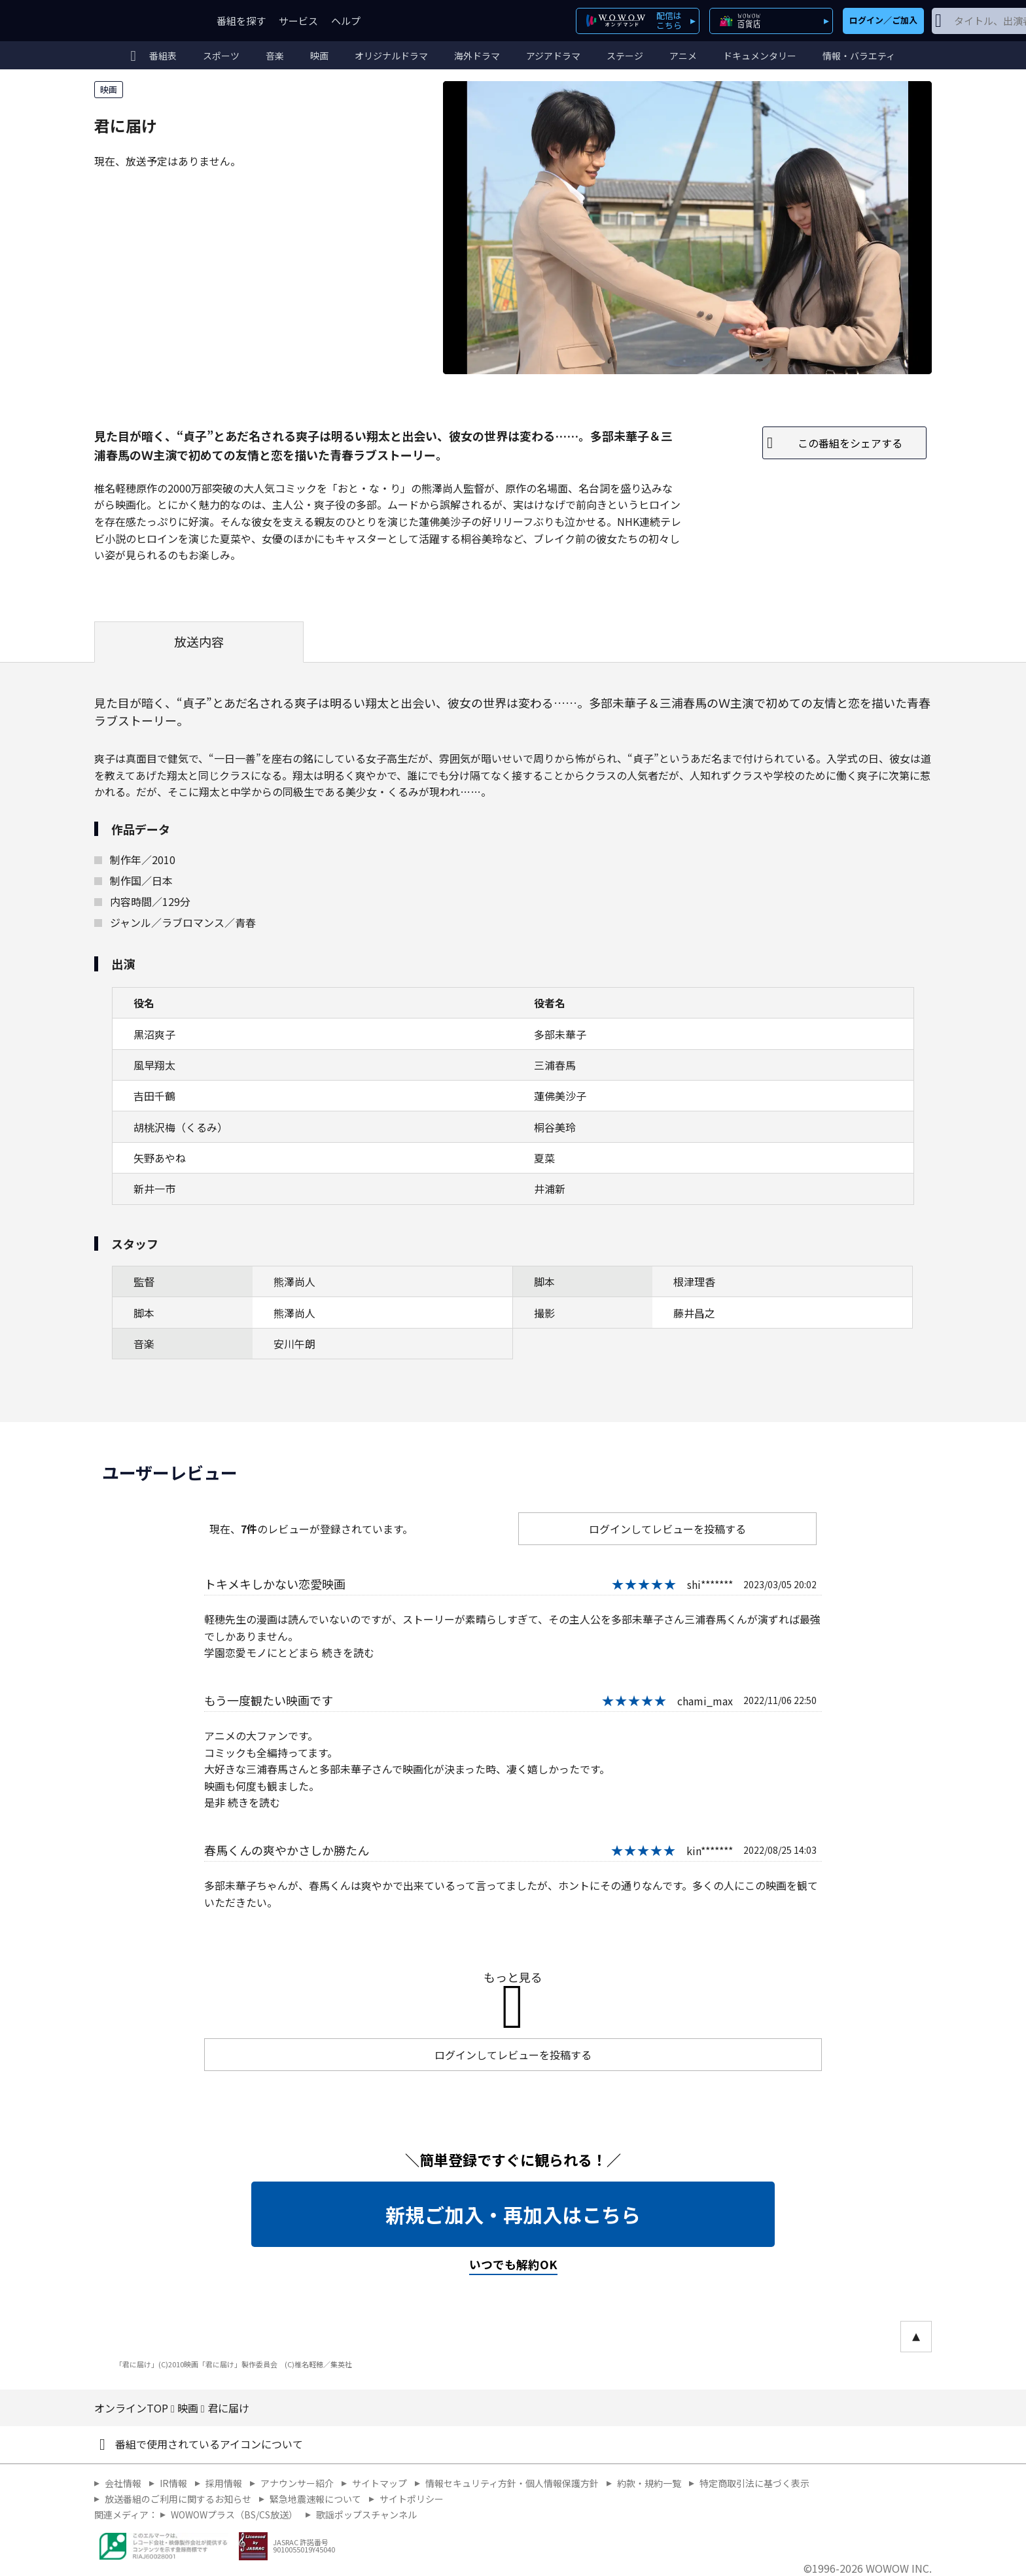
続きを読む (348, 1652)
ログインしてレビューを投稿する (667, 1529)
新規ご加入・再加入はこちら (513, 2214)
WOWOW (142, 20)
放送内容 (199, 642)
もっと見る (513, 1976)
